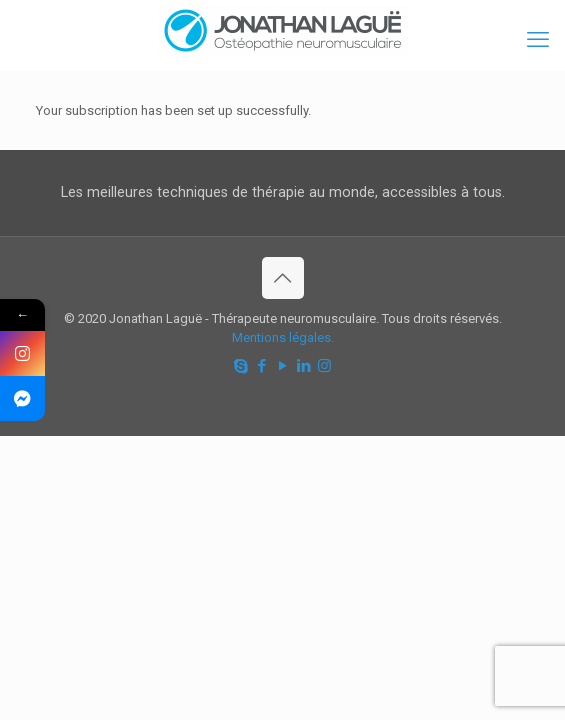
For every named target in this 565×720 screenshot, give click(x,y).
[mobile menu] (538, 40)
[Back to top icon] (283, 278)
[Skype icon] (240, 366)
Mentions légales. (283, 337)
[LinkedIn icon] (303, 366)
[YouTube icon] (282, 366)
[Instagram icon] (324, 366)
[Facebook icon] (261, 366)
